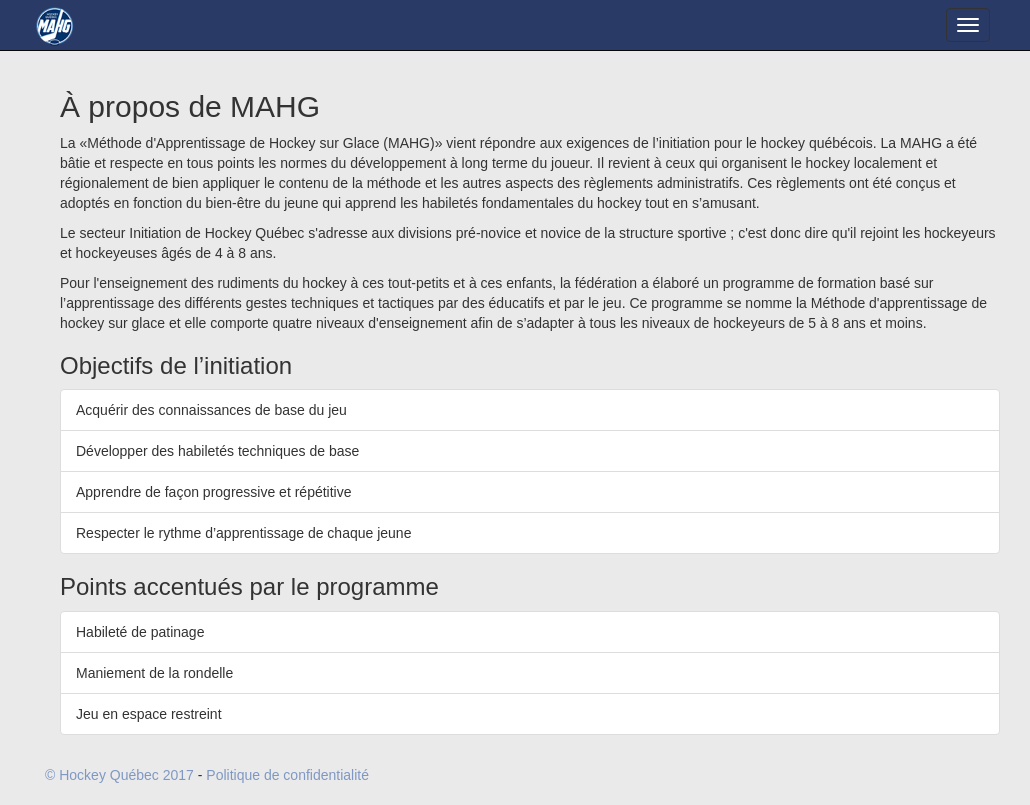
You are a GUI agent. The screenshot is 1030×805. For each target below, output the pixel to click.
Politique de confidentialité (287, 775)
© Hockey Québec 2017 (119, 775)
